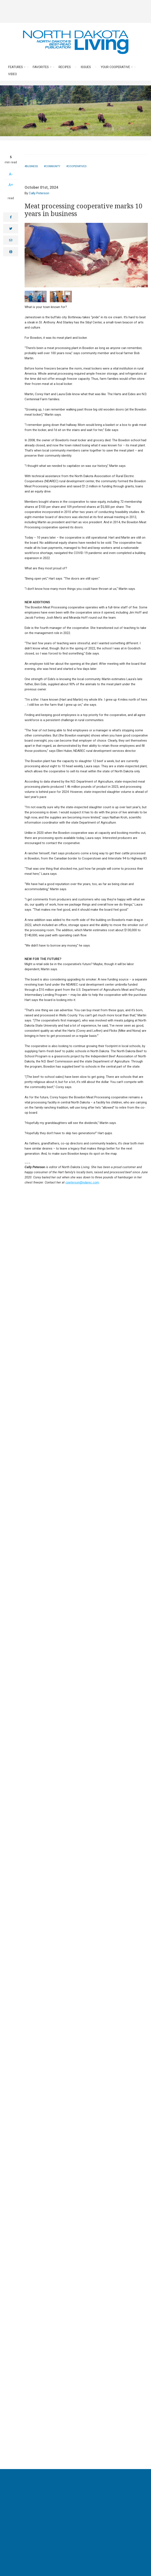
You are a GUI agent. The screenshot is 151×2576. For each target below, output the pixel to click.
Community (52, 166)
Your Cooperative (115, 67)
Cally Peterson (39, 193)
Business (32, 166)
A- (11, 174)
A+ (11, 185)
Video (12, 74)
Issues (86, 67)
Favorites (41, 67)
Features (15, 67)
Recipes (65, 67)
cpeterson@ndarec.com (82, 1182)
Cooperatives (77, 166)
